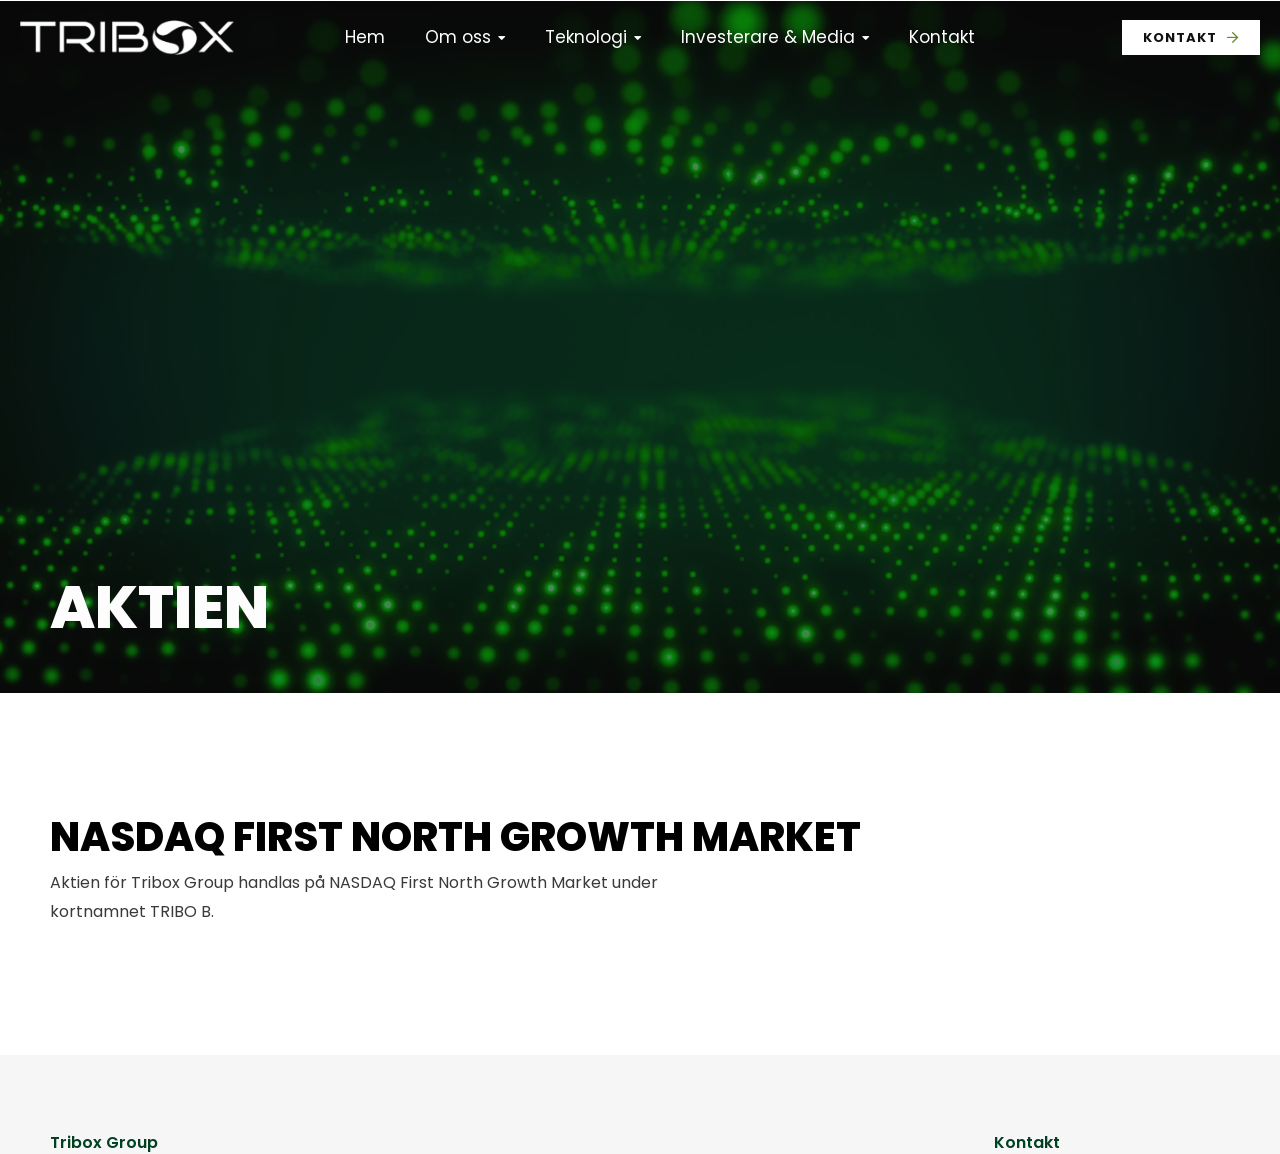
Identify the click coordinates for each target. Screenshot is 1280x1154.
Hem (365, 37)
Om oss (458, 37)
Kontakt (942, 37)
